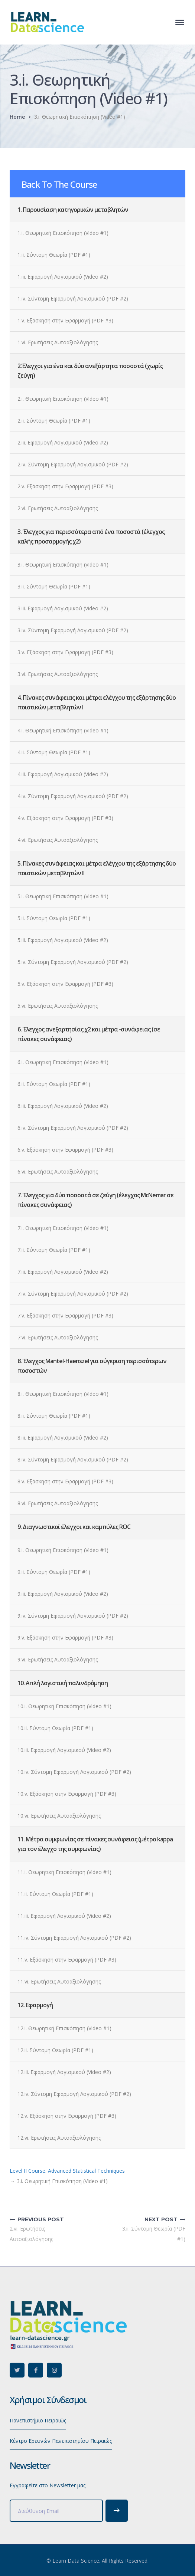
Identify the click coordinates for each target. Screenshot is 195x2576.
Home (17, 116)
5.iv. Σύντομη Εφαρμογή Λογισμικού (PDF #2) (72, 961)
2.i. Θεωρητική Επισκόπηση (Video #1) (62, 398)
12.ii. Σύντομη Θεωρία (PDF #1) (55, 2050)
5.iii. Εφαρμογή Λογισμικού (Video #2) (62, 940)
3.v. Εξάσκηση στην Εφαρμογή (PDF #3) (65, 652)
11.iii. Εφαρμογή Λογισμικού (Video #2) (64, 1915)
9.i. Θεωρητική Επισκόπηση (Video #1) (62, 1549)
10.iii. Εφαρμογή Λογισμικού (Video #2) (64, 1749)
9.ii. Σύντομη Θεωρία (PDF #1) (53, 1571)
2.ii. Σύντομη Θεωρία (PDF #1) (53, 420)
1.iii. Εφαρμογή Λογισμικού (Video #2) (62, 276)
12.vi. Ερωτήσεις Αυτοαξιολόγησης (59, 2137)
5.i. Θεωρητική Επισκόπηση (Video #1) (62, 896)
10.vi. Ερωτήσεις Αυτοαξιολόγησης (59, 1815)
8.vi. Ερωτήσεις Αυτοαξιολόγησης (57, 1503)
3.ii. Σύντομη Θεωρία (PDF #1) (53, 586)
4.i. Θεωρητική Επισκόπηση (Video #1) (62, 730)
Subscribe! (116, 2511)
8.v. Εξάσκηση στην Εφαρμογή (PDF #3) (65, 1481)
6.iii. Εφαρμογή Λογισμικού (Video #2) (62, 1105)
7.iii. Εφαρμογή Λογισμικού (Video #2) (62, 1271)
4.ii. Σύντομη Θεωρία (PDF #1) (53, 752)
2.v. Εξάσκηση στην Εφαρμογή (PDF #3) (65, 486)
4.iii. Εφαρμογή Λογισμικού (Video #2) (62, 774)
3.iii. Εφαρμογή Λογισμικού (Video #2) (62, 608)
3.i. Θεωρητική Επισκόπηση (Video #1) (62, 564)
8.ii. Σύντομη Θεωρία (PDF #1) (53, 1415)
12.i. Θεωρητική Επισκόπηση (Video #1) (64, 2028)
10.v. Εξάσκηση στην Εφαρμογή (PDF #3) (66, 1793)
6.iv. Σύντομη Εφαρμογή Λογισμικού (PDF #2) (72, 1127)
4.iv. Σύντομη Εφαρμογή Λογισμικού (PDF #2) (72, 796)
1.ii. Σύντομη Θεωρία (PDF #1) (53, 254)
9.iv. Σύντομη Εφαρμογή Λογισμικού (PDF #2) (72, 1615)
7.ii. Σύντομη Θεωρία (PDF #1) (53, 1249)
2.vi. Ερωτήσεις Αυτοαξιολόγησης (57, 508)
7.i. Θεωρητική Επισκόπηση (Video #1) (62, 1227)
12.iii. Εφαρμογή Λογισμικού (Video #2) (64, 2071)
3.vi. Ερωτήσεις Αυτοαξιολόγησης (57, 673)
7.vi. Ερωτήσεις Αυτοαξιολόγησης (57, 1337)
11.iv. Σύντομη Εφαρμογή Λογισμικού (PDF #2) (74, 1937)
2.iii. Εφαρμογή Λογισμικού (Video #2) (62, 442)
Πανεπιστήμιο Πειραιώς (38, 2420)
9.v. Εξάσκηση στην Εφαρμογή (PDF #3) (65, 1637)
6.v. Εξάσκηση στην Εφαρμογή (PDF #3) (65, 1149)
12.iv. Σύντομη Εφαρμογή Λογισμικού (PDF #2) (74, 2093)
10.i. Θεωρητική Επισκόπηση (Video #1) (64, 1706)
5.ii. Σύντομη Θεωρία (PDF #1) (53, 918)
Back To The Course (59, 184)
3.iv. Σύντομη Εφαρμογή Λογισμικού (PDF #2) (72, 630)
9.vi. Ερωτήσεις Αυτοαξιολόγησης (57, 1659)
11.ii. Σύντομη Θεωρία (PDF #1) (55, 1893)
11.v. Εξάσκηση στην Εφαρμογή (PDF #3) (66, 1959)
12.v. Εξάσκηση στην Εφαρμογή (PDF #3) (66, 2115)
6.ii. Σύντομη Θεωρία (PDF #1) (53, 1083)
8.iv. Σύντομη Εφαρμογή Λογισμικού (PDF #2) (72, 1459)
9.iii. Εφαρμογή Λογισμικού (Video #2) (62, 1593)
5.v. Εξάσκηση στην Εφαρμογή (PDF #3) (65, 983)
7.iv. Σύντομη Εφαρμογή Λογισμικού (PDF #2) (72, 1293)
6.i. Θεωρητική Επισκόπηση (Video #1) (62, 1062)
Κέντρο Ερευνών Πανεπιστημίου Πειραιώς (61, 2440)
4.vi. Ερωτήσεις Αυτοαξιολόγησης (57, 839)
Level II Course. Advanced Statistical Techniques (67, 2170)
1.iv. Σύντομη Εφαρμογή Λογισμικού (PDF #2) (72, 298)
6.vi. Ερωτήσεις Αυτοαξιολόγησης (57, 1171)
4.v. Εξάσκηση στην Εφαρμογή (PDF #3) (65, 817)
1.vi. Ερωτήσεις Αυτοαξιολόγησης (57, 342)
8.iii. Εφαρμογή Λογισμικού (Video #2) (62, 1437)
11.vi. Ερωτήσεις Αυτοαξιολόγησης (59, 1981)
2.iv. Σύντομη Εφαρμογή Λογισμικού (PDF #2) (72, 464)
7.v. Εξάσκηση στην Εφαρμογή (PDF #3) (65, 1315)
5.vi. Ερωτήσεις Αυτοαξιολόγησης (57, 1005)
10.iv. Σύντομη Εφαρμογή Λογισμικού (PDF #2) (74, 1771)
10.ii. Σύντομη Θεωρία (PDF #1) (55, 1728)
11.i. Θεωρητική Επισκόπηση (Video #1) (64, 1872)
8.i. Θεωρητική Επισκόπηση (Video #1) (62, 1393)
